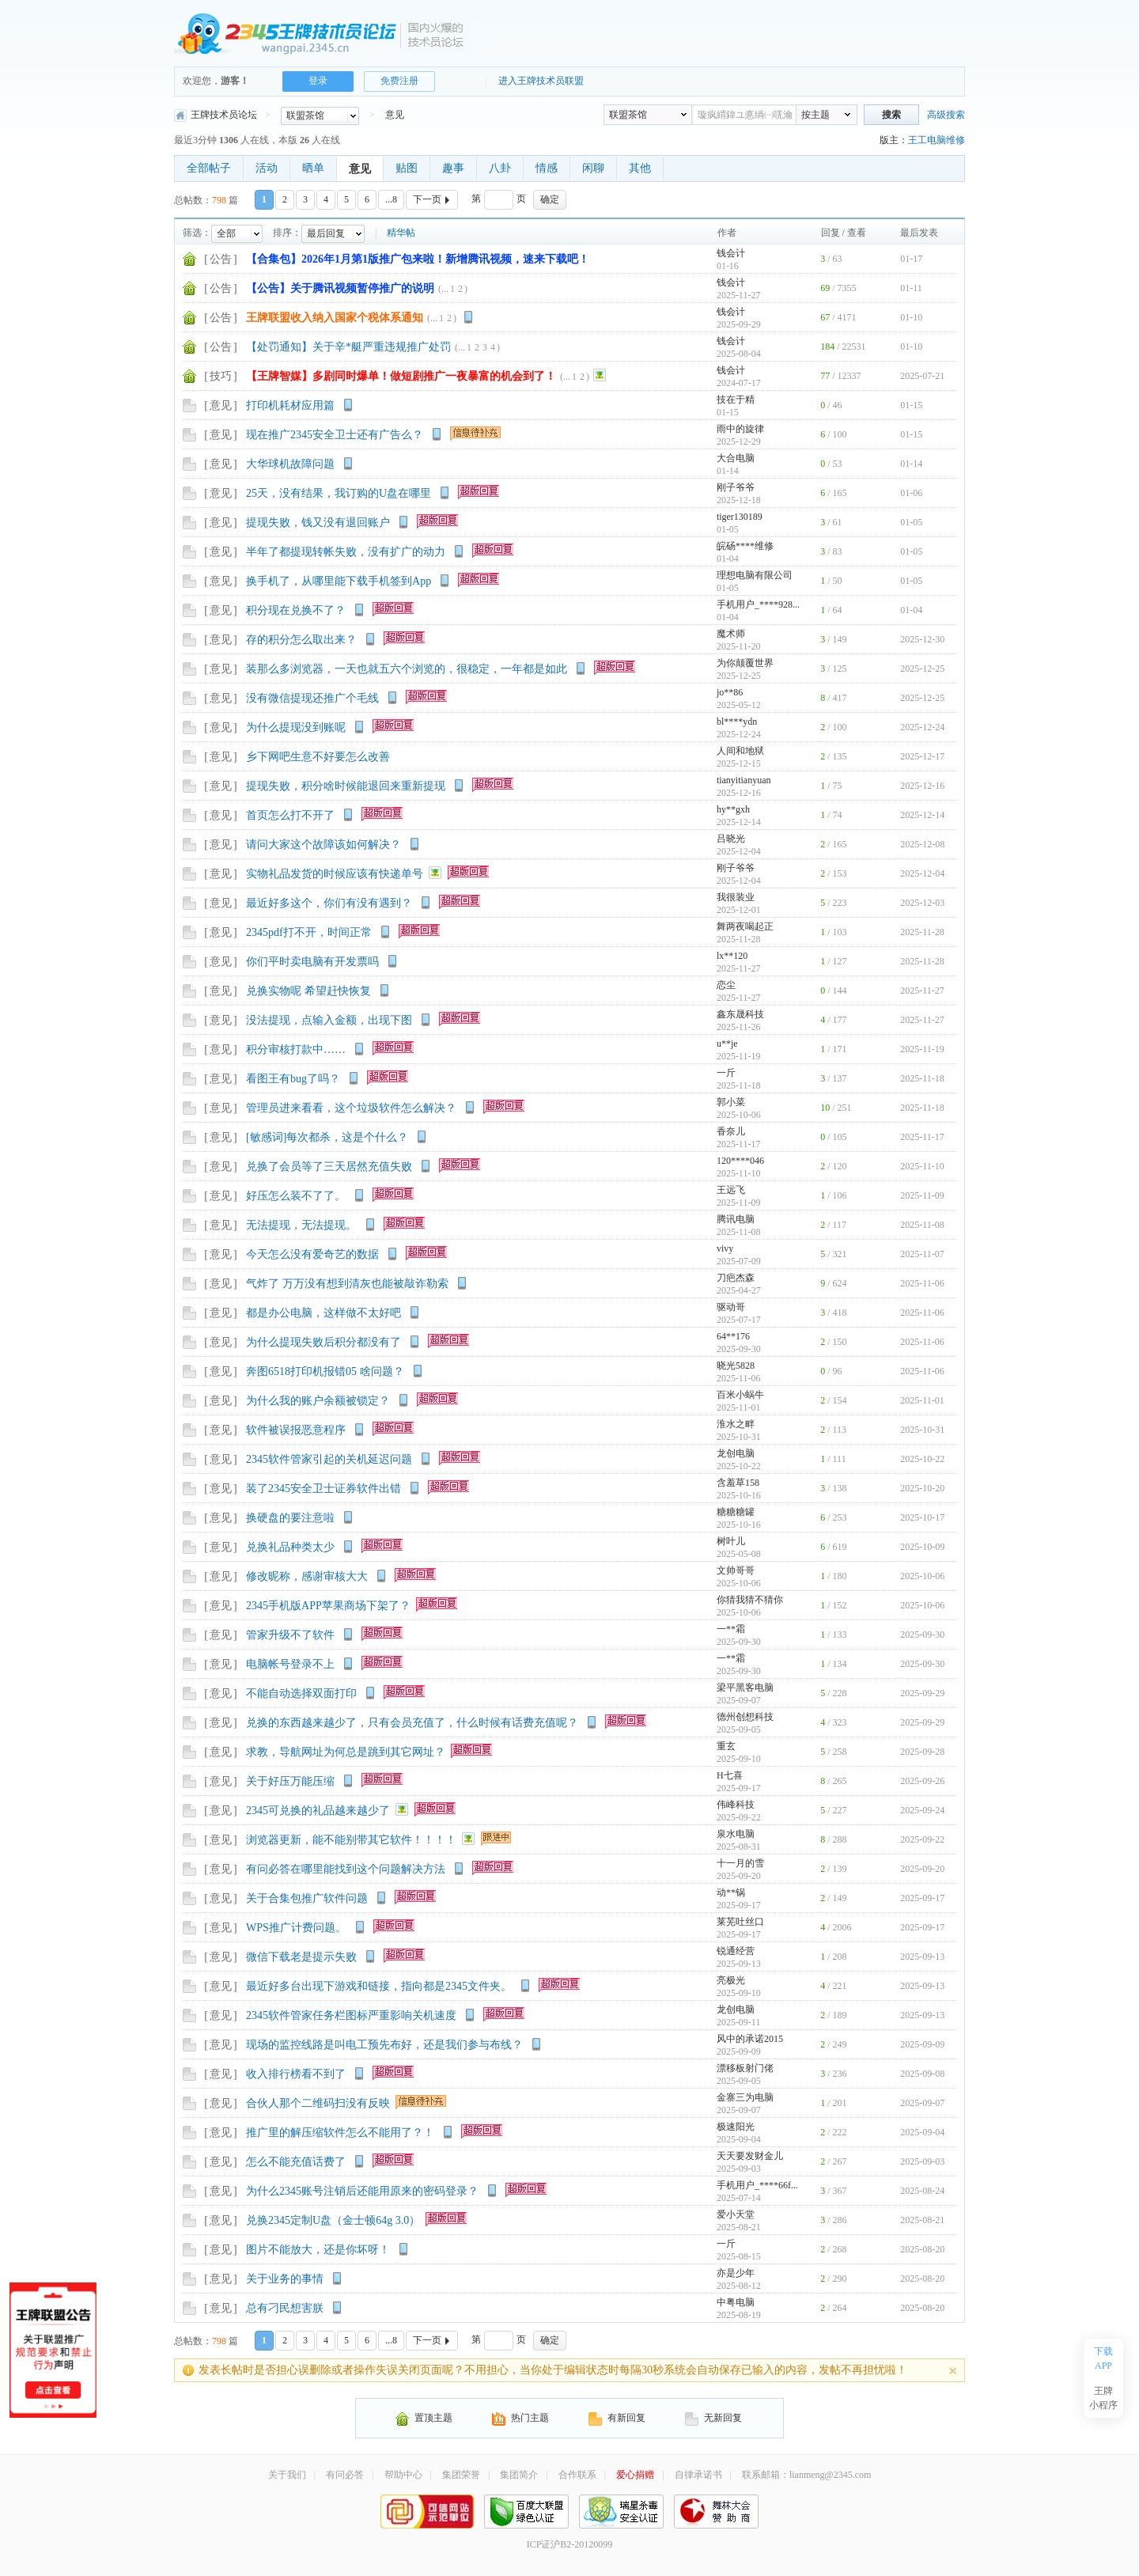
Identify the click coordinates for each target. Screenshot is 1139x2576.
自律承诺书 (698, 2474)
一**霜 (731, 1629)
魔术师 (731, 633)
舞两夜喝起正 (745, 926)
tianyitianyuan (744, 780)
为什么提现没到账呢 (296, 727)
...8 (391, 199)
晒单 (313, 168)
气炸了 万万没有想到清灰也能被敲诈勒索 (347, 1284)
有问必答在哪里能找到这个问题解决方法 (345, 1869)
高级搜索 (946, 114)
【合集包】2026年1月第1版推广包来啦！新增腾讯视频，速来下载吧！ (417, 259)
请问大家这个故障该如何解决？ (323, 844)
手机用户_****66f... (757, 2185)
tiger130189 (739, 516)
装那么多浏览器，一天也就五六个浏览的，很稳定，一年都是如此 (406, 669)
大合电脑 (736, 458)
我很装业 (736, 897)
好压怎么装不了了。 (296, 1196)
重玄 (726, 1746)
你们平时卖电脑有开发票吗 (312, 962)
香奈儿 (731, 1131)
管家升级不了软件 (290, 1635)
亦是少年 (736, 2273)
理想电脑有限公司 (755, 575)
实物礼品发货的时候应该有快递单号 (334, 874)
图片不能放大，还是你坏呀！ (318, 2250)
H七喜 (730, 1775)
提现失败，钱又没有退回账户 (318, 522)
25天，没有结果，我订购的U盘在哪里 (338, 493)
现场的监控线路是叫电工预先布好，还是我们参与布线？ (384, 2045)
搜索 (891, 114)
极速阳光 (736, 2126)
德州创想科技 (745, 1716)
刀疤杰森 (736, 1277)
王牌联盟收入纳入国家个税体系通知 (334, 318)
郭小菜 (731, 1102)
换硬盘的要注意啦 (290, 1518)
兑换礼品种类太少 (290, 1547)
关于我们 (287, 2474)
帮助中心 (403, 2474)
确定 (549, 199)
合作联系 (577, 2474)
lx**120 (732, 955)
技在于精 (736, 399)
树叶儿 (731, 1541)
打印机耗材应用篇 (290, 405)
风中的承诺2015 (750, 2038)
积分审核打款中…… (296, 1049)
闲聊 (593, 168)
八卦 (500, 168)
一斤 (726, 1072)
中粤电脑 (736, 2302)
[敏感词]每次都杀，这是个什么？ (327, 1137)
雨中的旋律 (740, 428)
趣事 (453, 168)
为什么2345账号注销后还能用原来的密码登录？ (362, 2191)
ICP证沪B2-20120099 (570, 2544)
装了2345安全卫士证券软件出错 (323, 1488)
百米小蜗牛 (740, 1394)
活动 (266, 168)
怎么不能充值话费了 (296, 2162)
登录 (317, 80)
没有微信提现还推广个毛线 (312, 698)
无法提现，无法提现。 (301, 1225)
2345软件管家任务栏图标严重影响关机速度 (351, 2015)
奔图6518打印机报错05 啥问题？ (325, 1371)
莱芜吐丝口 (740, 1921)
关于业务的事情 (285, 2279)
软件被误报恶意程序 (296, 1430)
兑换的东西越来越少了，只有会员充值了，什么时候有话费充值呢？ (412, 1723)
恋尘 (726, 985)
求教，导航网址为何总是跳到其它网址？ (345, 1752)
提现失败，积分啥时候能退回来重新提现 (345, 786)
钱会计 (731, 253)
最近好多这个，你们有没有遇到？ (329, 903)
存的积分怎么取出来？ (301, 640)
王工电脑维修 (936, 140)
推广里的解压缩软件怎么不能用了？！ (340, 2132)
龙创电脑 (736, 1453)
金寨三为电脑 (745, 2097)
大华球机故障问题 (290, 464)
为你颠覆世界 (745, 663)
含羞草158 (738, 1482)
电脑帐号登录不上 (290, 1664)
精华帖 (401, 232)
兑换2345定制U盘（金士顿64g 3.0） (333, 2220)
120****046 (740, 1160)
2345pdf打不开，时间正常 (309, 932)
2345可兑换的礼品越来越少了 (318, 1810)
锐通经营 (736, 1951)
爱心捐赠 (635, 2474)
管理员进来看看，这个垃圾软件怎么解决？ (351, 1108)
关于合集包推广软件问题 (307, 1898)
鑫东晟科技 (740, 1014)
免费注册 (399, 80)
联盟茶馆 (628, 114)
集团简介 (519, 2474)
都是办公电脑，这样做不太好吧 (323, 1313)
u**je (727, 1043)
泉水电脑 (736, 1833)
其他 (640, 168)
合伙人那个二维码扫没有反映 (318, 2103)
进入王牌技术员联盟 (541, 80)
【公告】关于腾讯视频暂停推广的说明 (340, 288)
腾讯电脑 (736, 1219)
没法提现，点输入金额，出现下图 (329, 1020)
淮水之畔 (736, 1424)
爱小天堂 (736, 2214)
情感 (546, 168)
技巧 (221, 376)
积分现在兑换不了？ (296, 610)
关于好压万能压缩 (290, 1781)
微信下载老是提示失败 (301, 1957)
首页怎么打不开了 (290, 815)
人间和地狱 (740, 750)
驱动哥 (731, 1307)
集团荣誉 (461, 2474)
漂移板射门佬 (745, 2068)
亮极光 (731, 1980)
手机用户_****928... (758, 604)
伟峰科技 (736, 1804)
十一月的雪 (740, 1863)
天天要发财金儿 (750, 2155)
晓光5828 (736, 1365)
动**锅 (731, 1892)
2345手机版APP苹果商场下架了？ (328, 1606)
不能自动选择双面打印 (301, 1693)
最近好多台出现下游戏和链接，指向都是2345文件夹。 (379, 1986)
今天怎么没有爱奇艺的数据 (312, 1254)
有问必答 (345, 2474)
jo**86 (730, 692)
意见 (394, 114)
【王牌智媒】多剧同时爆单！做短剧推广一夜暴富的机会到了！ (401, 376)
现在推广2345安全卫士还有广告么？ (334, 435)
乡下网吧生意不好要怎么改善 (318, 757)
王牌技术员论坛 (215, 114)
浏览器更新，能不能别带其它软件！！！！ (351, 1840)
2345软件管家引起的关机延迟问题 (329, 1459)
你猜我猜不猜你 (750, 1599)
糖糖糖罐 (736, 1511)
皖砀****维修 (745, 545)
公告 (221, 259)
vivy (725, 1248)
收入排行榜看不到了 (296, 2074)
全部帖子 (209, 168)
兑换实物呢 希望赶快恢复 (308, 991)
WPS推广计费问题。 (296, 1928)
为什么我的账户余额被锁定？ (318, 1401)
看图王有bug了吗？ (293, 1079)
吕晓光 (731, 838)
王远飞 (731, 1189)
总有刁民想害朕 (285, 2308)
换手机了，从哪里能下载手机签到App (338, 581)
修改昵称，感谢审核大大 (307, 1576)
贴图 (406, 168)
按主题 (815, 114)
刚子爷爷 (736, 487)
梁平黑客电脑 (745, 1687)
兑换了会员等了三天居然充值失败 (329, 1166)
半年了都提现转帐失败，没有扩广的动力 (345, 552)
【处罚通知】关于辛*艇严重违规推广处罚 (348, 347)
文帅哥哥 (736, 1570)
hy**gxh (733, 809)
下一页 (433, 199)
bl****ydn (737, 721)
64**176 (733, 1336)
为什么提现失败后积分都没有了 (323, 1342)
